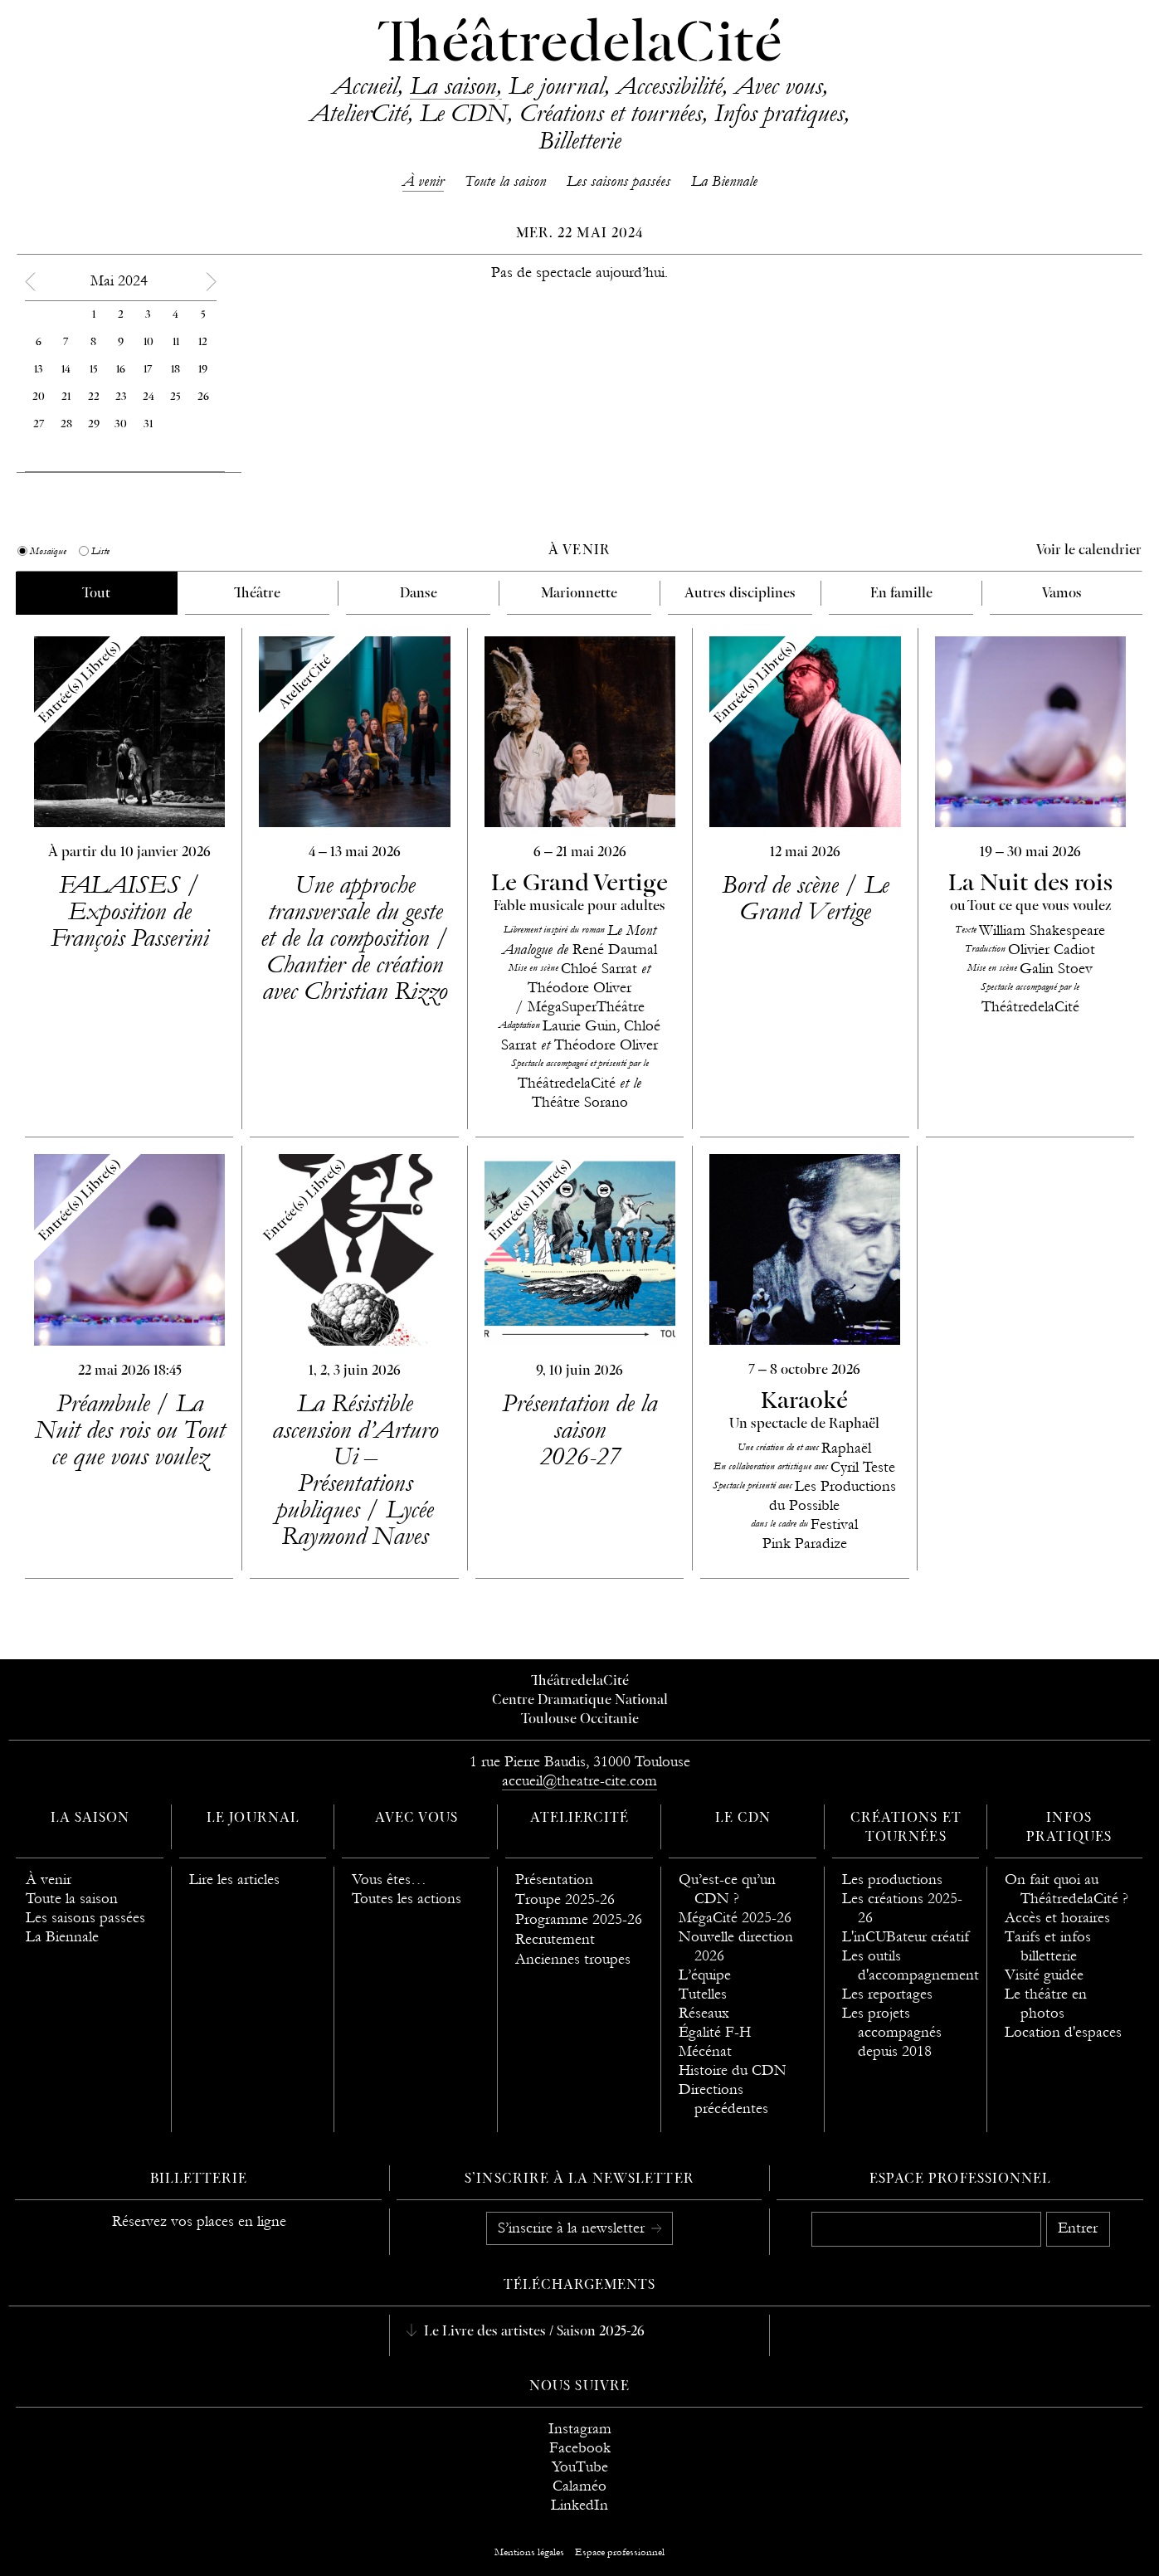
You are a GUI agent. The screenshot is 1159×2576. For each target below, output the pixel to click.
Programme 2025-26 (578, 1919)
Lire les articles (234, 1879)
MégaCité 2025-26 (735, 1917)
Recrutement (555, 1939)
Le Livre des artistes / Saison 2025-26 (533, 2332)
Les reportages (887, 1994)
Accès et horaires (1057, 1917)
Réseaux (704, 2013)
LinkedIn (579, 2505)
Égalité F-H (715, 2032)
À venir (423, 181)
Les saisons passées (618, 181)
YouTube (580, 2467)
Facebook (580, 2448)
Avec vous (778, 85)
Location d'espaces (1063, 2032)
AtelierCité (358, 113)
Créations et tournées (610, 113)
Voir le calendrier (1089, 550)
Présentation (554, 1879)
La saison (453, 85)
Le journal (556, 85)
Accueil (364, 85)
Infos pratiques (779, 113)
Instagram (579, 2428)
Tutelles (703, 1994)
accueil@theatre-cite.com (579, 1781)
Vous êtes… (389, 1879)
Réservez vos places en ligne (199, 2221)
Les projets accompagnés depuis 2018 (892, 2032)
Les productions (892, 1879)
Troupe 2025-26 (565, 1899)
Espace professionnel (960, 2179)
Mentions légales (529, 2552)
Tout (96, 594)
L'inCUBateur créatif (905, 1936)
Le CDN (463, 113)
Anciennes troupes (573, 1959)
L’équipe (705, 1975)
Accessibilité (669, 85)
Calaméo (579, 2486)
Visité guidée (1044, 1975)
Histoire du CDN (732, 2070)
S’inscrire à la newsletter (573, 2228)
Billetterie (579, 140)
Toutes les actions (406, 1898)
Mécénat (705, 2051)
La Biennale (724, 181)
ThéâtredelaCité (579, 45)
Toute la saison (505, 181)
